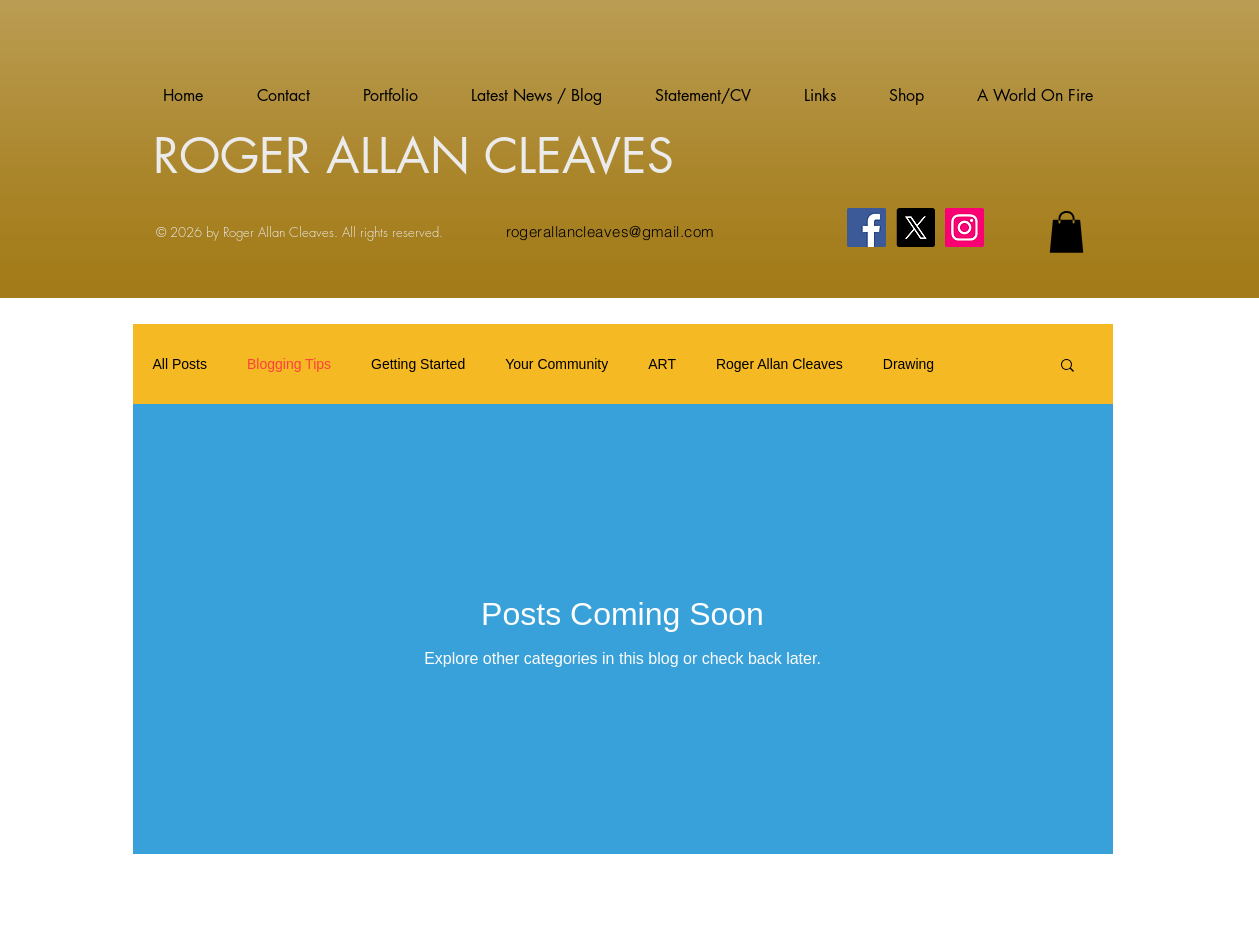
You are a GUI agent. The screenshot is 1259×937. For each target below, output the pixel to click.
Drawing (908, 364)
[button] (1066, 232)
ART (662, 364)
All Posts (180, 364)
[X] (915, 227)
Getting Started (418, 364)
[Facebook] (866, 227)
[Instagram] (964, 227)
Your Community (556, 364)
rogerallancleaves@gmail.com (610, 231)
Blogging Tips (289, 364)
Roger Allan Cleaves (779, 364)
